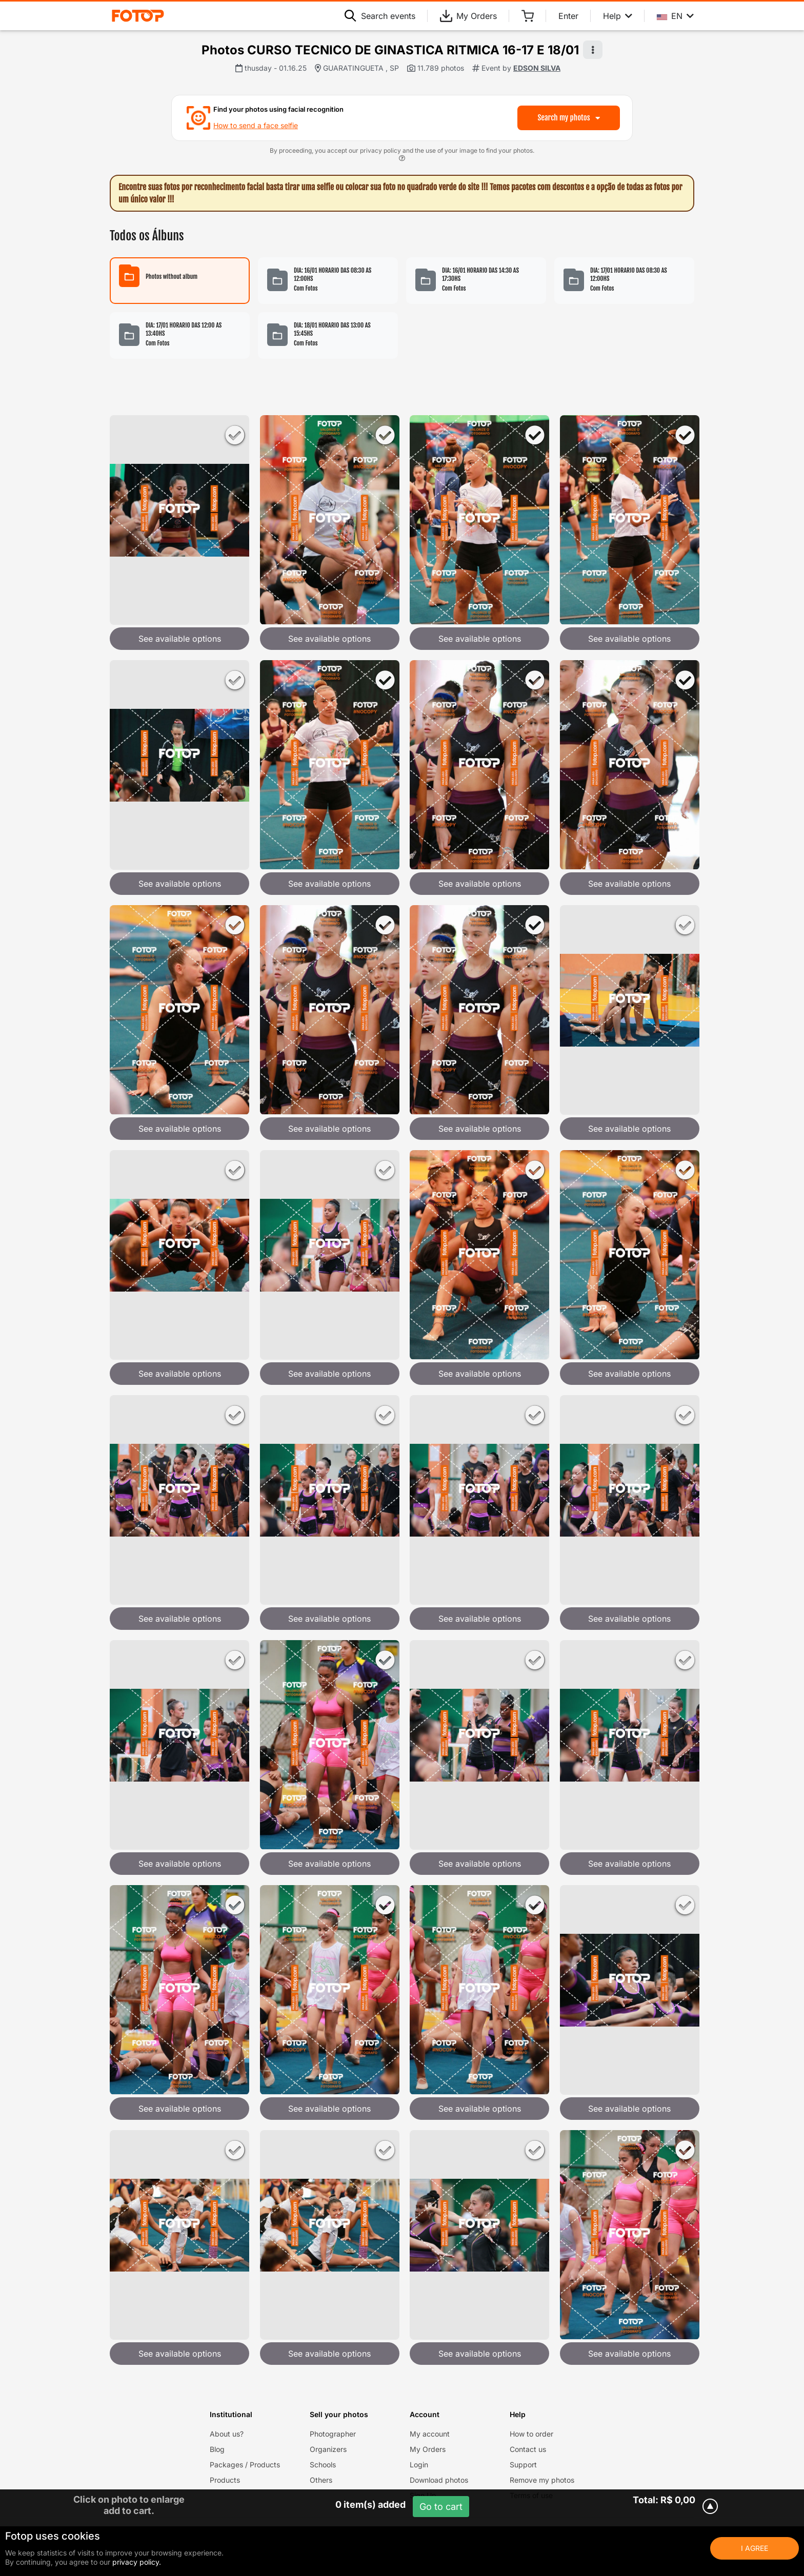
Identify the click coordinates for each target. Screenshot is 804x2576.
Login (419, 2464)
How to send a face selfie (255, 125)
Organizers (328, 2449)
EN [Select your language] (675, 16)
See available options (179, 638)
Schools (323, 2464)
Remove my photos (542, 2480)
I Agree (754, 2548)
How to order (531, 2433)
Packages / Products (245, 2464)
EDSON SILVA (536, 68)
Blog (217, 2449)
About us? (227, 2433)
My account (430, 2433)
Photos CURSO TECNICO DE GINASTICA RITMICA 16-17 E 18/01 (390, 50)
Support (523, 2464)
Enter (568, 16)
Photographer (333, 2433)
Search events (380, 16)
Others (321, 2480)
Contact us (528, 2449)
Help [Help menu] (617, 16)
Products (225, 2480)
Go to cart (441, 2506)
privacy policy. (136, 2562)
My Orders (468, 16)
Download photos (439, 2480)
